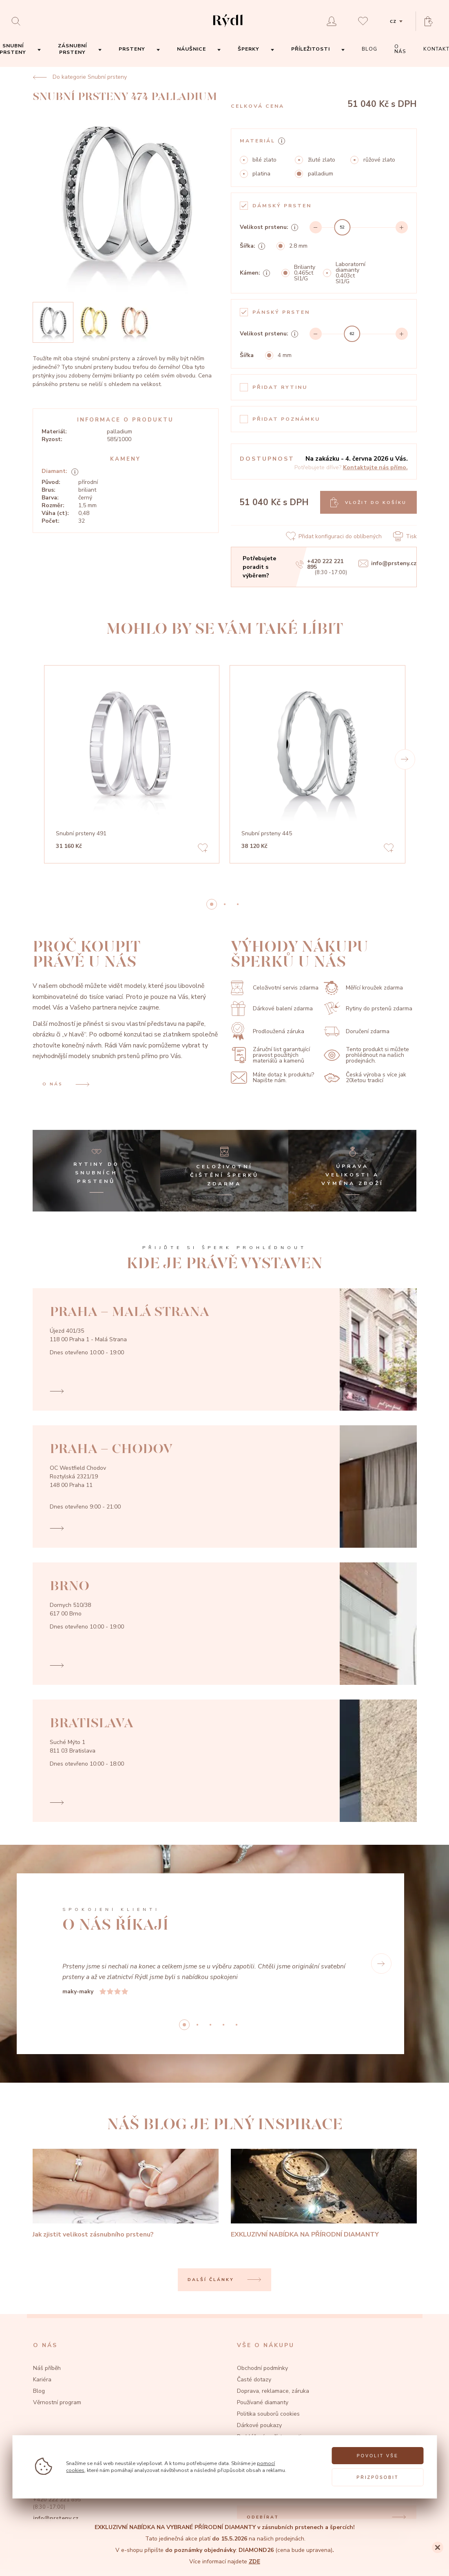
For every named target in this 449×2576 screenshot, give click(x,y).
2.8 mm (298, 246)
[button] (405, 759)
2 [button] (238, 904)
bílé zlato (264, 160)
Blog (39, 2391)
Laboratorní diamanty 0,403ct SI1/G (350, 273)
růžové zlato (379, 160)
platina (261, 174)
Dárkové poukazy (259, 2425)
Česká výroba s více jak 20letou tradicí (365, 1077)
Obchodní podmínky (262, 2368)
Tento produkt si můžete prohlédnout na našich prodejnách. (366, 1055)
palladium (320, 174)
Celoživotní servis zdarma (275, 988)
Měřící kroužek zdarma (363, 988)
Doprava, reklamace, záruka (273, 2391)
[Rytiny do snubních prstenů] (97, 1170)
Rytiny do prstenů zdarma (368, 1008)
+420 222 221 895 (319, 564)
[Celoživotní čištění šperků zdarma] (224, 1170)
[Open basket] (431, 21)
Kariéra (42, 2379)
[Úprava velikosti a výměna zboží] (352, 1170)
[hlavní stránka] (227, 28)
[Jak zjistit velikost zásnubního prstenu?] (126, 2194)
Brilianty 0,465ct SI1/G (304, 273)
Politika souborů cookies (268, 2414)
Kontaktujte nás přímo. (375, 467)
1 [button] (225, 904)
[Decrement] (316, 227)
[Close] (437, 2547)
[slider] (342, 227)
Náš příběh (47, 2368)
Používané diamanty (262, 2402)
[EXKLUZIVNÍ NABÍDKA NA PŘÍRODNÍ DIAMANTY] (324, 2194)
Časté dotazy (254, 2379)
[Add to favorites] (203, 848)
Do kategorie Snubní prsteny (80, 77)
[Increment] (402, 227)
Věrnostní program (57, 2402)
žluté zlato (321, 160)
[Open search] (18, 21)
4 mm (285, 355)
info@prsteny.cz (387, 563)
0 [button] (211, 904)
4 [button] (236, 2025)
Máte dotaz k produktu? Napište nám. (272, 1077)
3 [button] (223, 2025)
